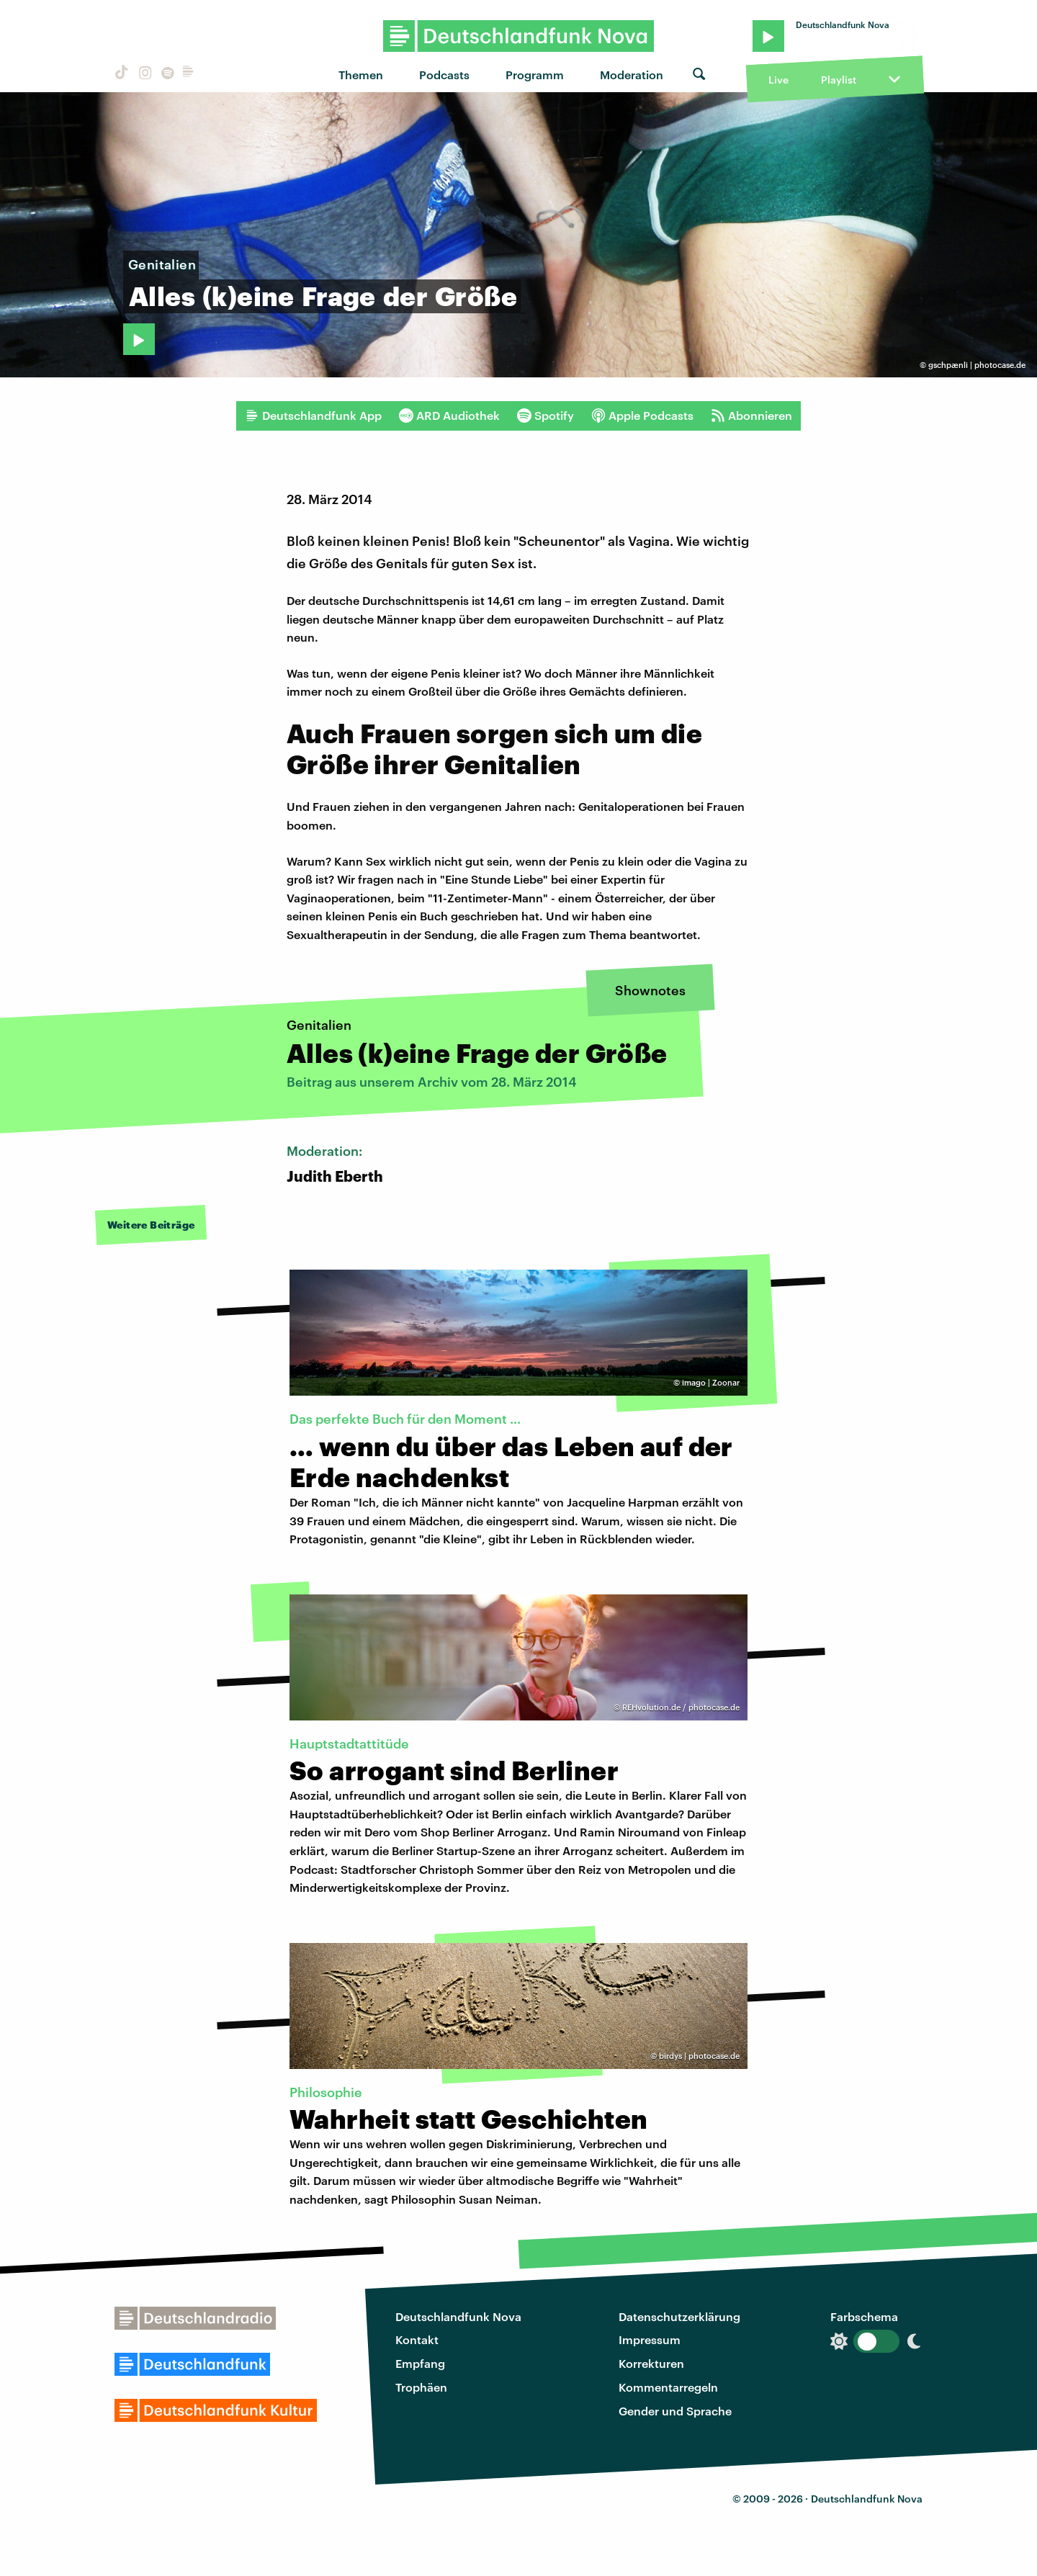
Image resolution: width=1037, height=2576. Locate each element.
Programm (535, 74)
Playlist (838, 79)
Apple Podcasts (642, 415)
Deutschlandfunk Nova (458, 2316)
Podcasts (444, 74)
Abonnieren (751, 415)
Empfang (420, 2363)
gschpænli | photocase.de (976, 364)
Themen (360, 74)
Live (778, 79)
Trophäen (421, 2387)
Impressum (650, 2339)
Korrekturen (651, 2363)
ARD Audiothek (449, 415)
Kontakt (417, 2339)
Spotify (545, 415)
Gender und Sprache (675, 2411)
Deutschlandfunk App (313, 415)
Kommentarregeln (668, 2387)
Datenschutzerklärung (679, 2316)
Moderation (631, 74)
